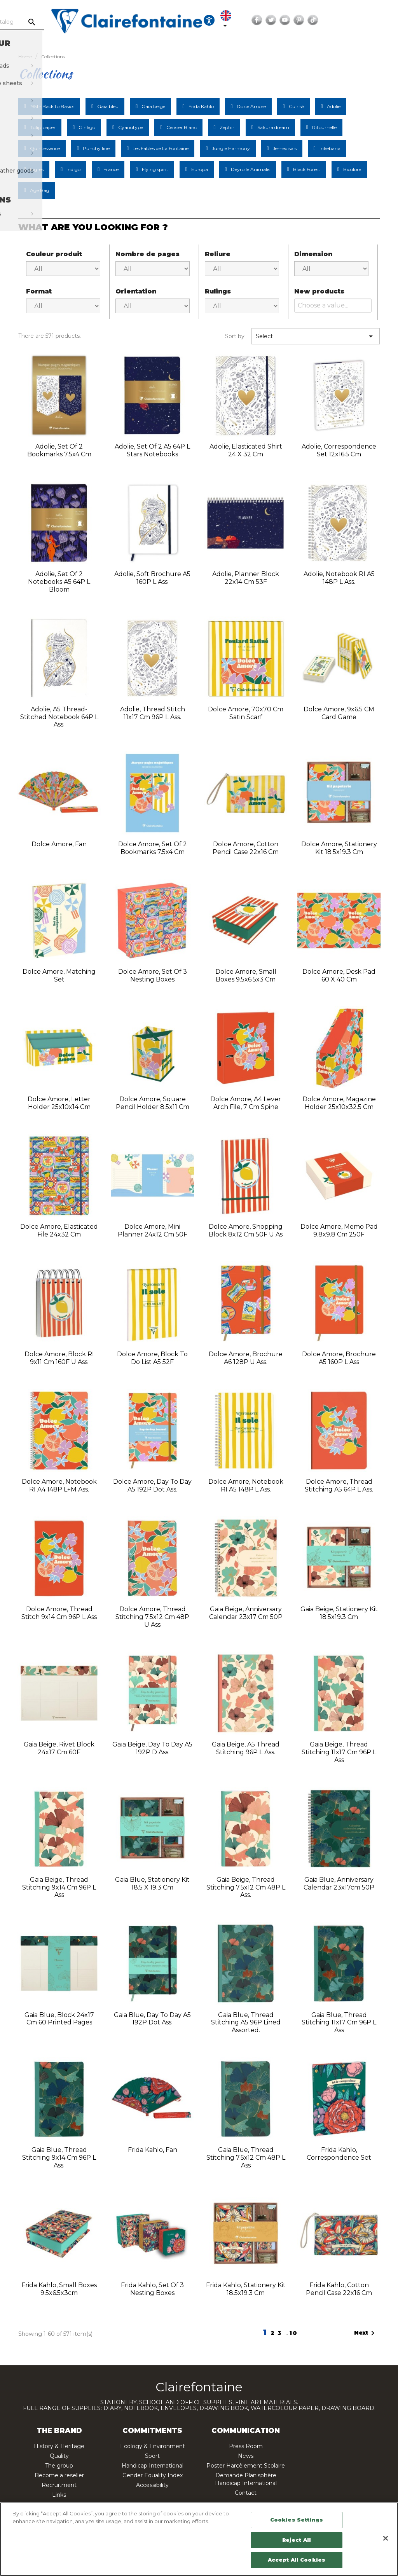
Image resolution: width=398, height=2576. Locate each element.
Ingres (37, 169)
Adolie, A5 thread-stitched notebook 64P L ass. (59, 717)
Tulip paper (43, 127)
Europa (199, 169)
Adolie (333, 106)
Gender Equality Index (152, 2475)
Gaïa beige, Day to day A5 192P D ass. (152, 1748)
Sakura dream (273, 127)
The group (59, 2465)
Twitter (355, 20)
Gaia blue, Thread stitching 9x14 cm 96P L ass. (59, 2157)
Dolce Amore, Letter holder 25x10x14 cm (59, 1103)
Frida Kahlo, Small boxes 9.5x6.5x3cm (59, 2289)
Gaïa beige (153, 106)
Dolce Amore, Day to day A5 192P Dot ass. (152, 1485)
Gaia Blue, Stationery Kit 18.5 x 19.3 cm (152, 1883)
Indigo (73, 169)
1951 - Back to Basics (52, 106)
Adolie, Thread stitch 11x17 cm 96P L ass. (152, 713)
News (245, 2455)
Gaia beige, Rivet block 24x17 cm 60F (59, 1748)
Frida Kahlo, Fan (152, 2149)
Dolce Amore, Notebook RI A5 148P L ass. (245, 1485)
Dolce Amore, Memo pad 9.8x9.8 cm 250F (339, 1230)
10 (294, 2333)
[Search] (72, 22)
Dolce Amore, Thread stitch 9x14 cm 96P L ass (59, 1613)
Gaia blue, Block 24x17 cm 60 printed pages (59, 2018)
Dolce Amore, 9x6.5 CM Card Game (339, 713)
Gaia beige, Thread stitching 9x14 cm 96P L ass (59, 1887)
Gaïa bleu (108, 106)
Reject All (296, 2540)
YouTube (369, 20)
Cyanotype (130, 127)
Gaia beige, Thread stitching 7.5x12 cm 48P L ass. (245, 1887)
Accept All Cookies (296, 2560)
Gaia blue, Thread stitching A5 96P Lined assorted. (246, 2022)
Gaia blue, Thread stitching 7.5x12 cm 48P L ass (245, 2157)
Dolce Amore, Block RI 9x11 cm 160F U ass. (59, 1358)
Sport (152, 2455)
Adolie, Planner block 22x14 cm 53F (245, 577)
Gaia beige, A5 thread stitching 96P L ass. (245, 1748)
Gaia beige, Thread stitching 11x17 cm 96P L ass (339, 1752)
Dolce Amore (251, 106)
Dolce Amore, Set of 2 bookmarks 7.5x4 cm (152, 848)
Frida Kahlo (201, 106)
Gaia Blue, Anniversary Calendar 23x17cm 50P (339, 1883)
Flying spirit (155, 169)
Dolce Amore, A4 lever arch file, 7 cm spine (245, 1103)
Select (315, 336)
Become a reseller (59, 2475)
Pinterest (383, 20)
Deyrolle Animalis (250, 169)
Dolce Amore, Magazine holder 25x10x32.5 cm (339, 1103)
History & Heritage (59, 2446)
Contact (246, 2492)
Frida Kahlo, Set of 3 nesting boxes (152, 2289)
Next (365, 2333)
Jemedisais (285, 148)
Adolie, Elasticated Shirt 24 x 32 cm (245, 450)
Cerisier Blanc (181, 127)
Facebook (341, 20)
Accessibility (152, 2485)
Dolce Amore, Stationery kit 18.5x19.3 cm (339, 848)
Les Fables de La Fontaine (161, 148)
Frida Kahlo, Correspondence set (339, 2153)
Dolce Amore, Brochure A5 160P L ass (339, 1358)
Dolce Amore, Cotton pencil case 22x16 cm (246, 848)
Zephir (227, 127)
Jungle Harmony (231, 148)
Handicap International (152, 2465)
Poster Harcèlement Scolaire (245, 2465)
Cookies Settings (296, 2520)
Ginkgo (87, 127)
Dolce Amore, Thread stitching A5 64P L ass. (339, 1485)
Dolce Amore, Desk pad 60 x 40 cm (338, 975)
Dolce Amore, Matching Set (59, 975)
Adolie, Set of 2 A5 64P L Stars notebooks (152, 450)
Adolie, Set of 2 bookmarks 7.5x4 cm (59, 450)
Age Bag (39, 190)
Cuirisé (296, 106)
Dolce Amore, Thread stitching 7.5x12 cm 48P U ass (152, 1616)
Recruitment (59, 2485)
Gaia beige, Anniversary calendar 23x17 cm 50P (246, 1613)
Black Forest (306, 169)
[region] (199, 2539)
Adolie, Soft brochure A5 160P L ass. (152, 577)
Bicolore (352, 169)
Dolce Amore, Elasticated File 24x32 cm (59, 1230)
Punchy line (96, 148)
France (111, 169)
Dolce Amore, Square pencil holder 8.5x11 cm (152, 1103)
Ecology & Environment (152, 2446)
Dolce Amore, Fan (59, 844)
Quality (59, 2455)
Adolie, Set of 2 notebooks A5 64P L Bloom (59, 581)
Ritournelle (324, 127)
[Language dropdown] (307, 20)
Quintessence (45, 148)
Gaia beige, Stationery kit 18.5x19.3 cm (339, 1613)
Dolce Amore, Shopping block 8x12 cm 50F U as (246, 1230)
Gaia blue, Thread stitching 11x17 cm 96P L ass (339, 2022)
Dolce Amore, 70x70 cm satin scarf (245, 713)
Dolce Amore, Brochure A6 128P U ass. (246, 1358)
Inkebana (329, 148)
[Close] (385, 2538)
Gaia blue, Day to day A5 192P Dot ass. (152, 2018)
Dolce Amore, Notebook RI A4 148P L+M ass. (59, 1485)
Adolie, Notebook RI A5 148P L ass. (339, 577)
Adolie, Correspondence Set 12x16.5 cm (339, 450)
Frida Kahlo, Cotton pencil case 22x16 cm (339, 2289)
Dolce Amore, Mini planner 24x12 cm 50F (152, 1230)
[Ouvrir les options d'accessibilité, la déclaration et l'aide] (286, 20)
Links (59, 2494)
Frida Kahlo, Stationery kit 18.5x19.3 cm (246, 2289)
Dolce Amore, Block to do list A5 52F (152, 1358)
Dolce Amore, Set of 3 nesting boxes (152, 975)
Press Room (246, 2446)
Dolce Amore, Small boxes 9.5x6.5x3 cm (245, 975)
